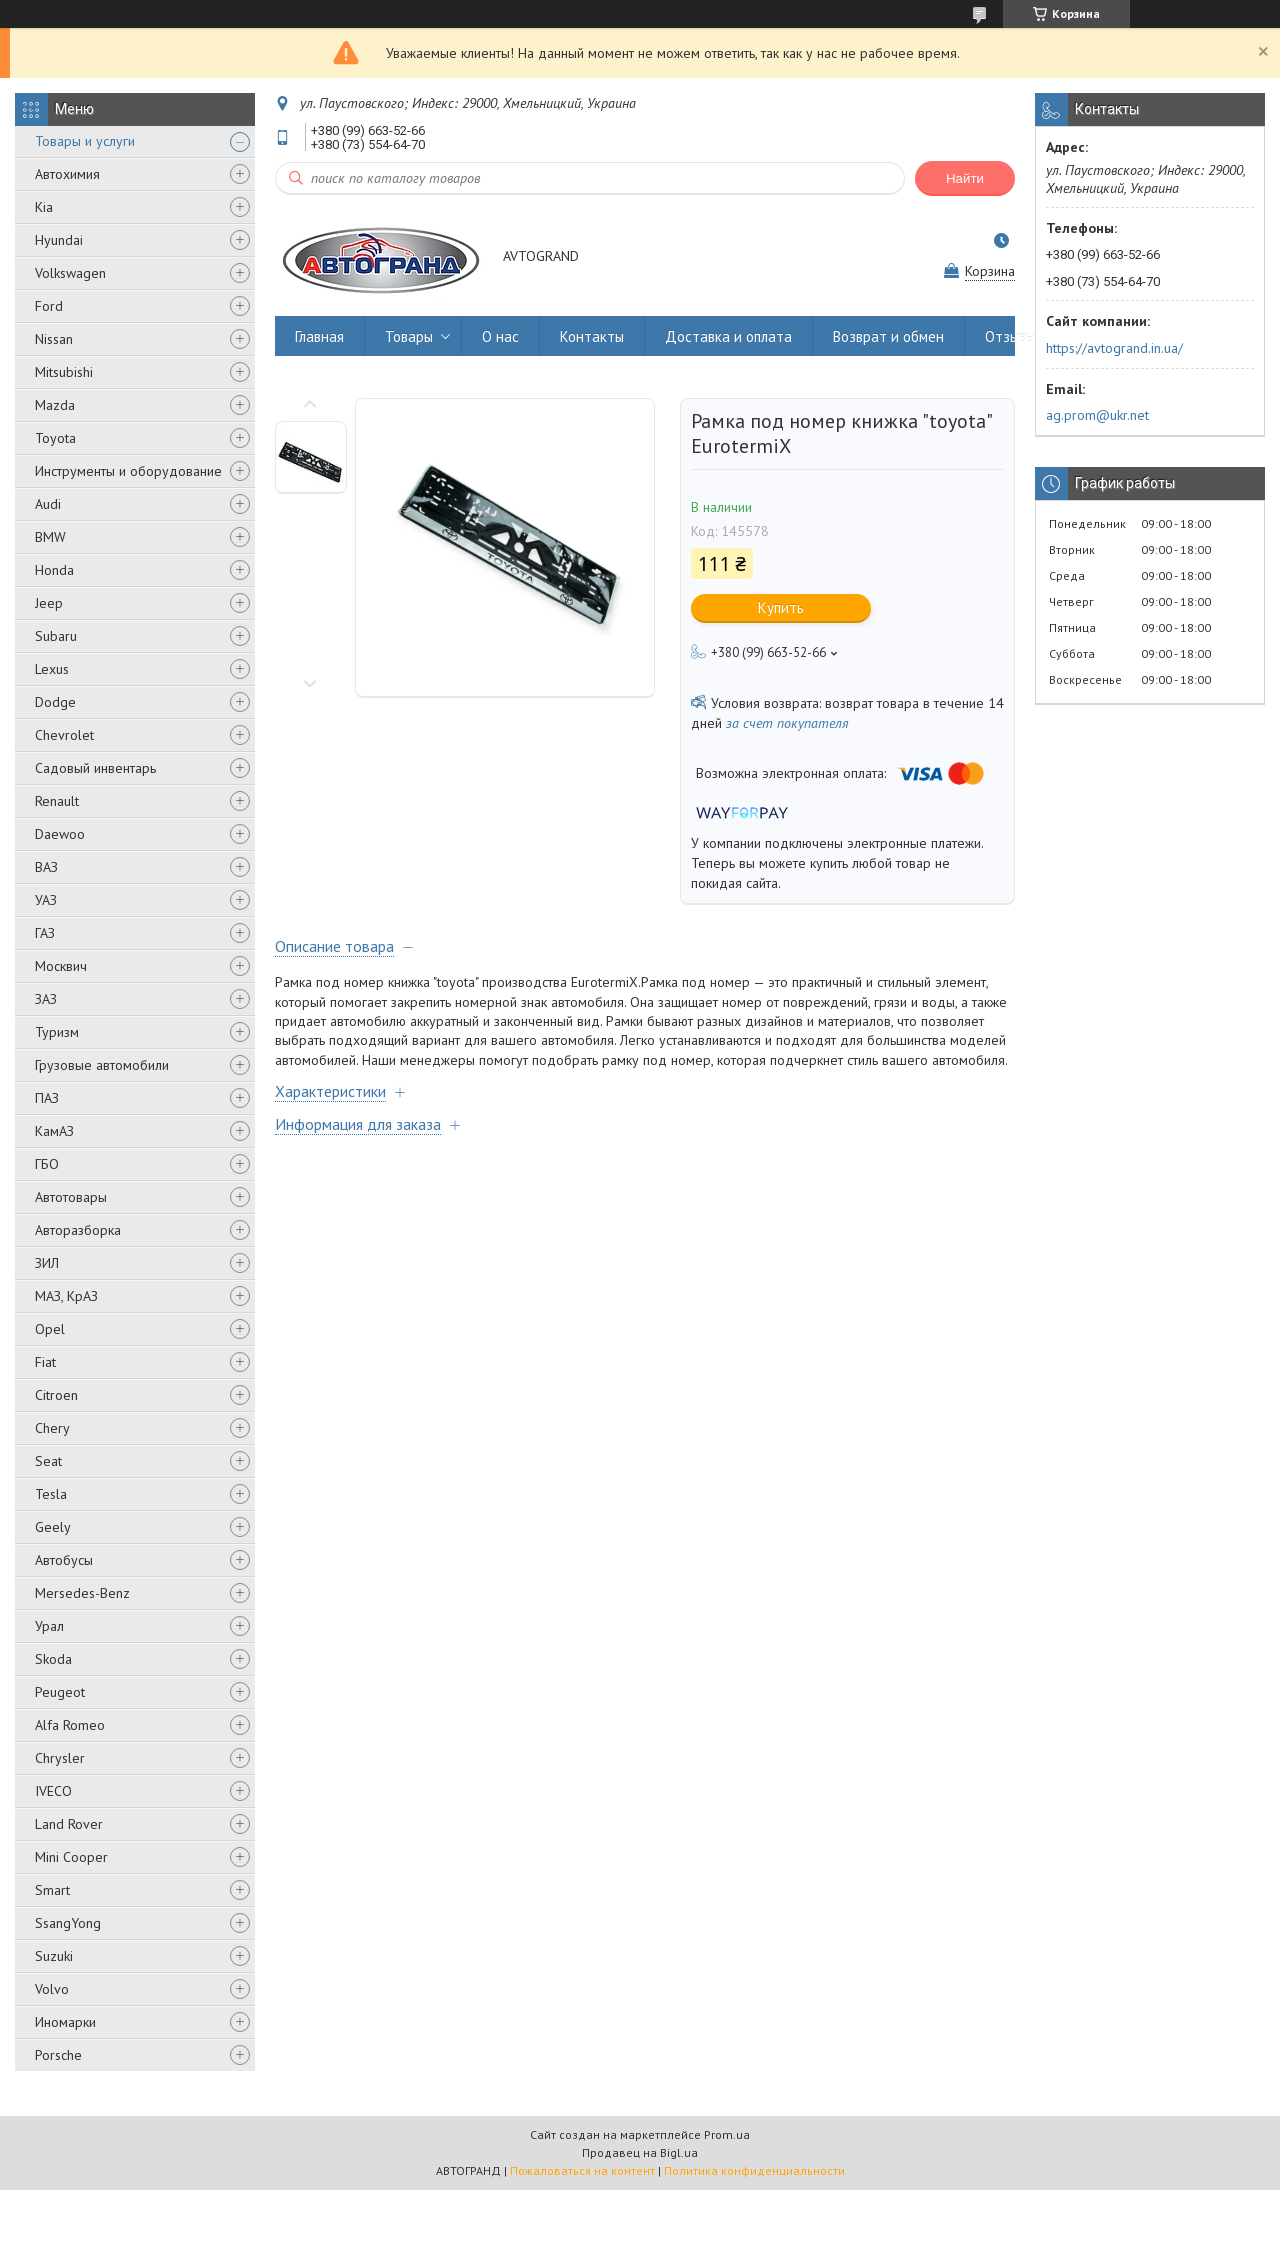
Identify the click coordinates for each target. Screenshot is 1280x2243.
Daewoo (60, 834)
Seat (48, 1461)
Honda (54, 570)
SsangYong (68, 1923)
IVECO (53, 1791)
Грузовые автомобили (102, 1065)
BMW (50, 537)
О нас (500, 336)
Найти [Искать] (965, 178)
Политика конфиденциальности (754, 2170)
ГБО (47, 1164)
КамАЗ (54, 1131)
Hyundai (59, 240)
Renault (57, 801)
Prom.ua (727, 2134)
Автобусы (64, 1560)
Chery (52, 1428)
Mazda (55, 405)
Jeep (49, 603)
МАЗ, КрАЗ (66, 1296)
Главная (319, 336)
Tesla (51, 1494)
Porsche (58, 2055)
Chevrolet (64, 735)
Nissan (54, 339)
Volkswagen (70, 273)
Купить (781, 607)
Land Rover (69, 1824)
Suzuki (54, 1956)
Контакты (592, 336)
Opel (50, 1329)
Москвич (61, 966)
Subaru (56, 636)
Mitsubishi (64, 372)
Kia (44, 207)
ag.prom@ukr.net (1097, 415)
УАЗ (46, 900)
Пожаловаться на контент (582, 2170)
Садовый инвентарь (95, 768)
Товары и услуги (85, 141)
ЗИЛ (47, 1263)
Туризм (57, 1032)
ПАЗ (47, 1098)
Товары (409, 336)
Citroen (56, 1395)
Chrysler (60, 1758)
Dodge (55, 702)
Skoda (53, 1659)
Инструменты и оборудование (128, 471)
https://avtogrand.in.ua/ (1114, 348)
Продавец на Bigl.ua (640, 2152)
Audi (48, 504)
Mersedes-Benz (82, 1593)
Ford (49, 306)
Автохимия (67, 174)
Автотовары (71, 1197)
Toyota (55, 438)
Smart (52, 1890)
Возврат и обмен (888, 336)
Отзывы (1010, 336)
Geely (53, 1527)
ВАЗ (46, 867)
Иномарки (65, 2022)
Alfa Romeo (70, 1725)
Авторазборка (78, 1230)
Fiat (45, 1362)
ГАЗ (45, 933)
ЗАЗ (46, 999)
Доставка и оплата (728, 336)
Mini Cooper (71, 1857)
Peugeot (60, 1692)
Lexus (52, 669)
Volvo (52, 1989)
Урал (49, 1626)
